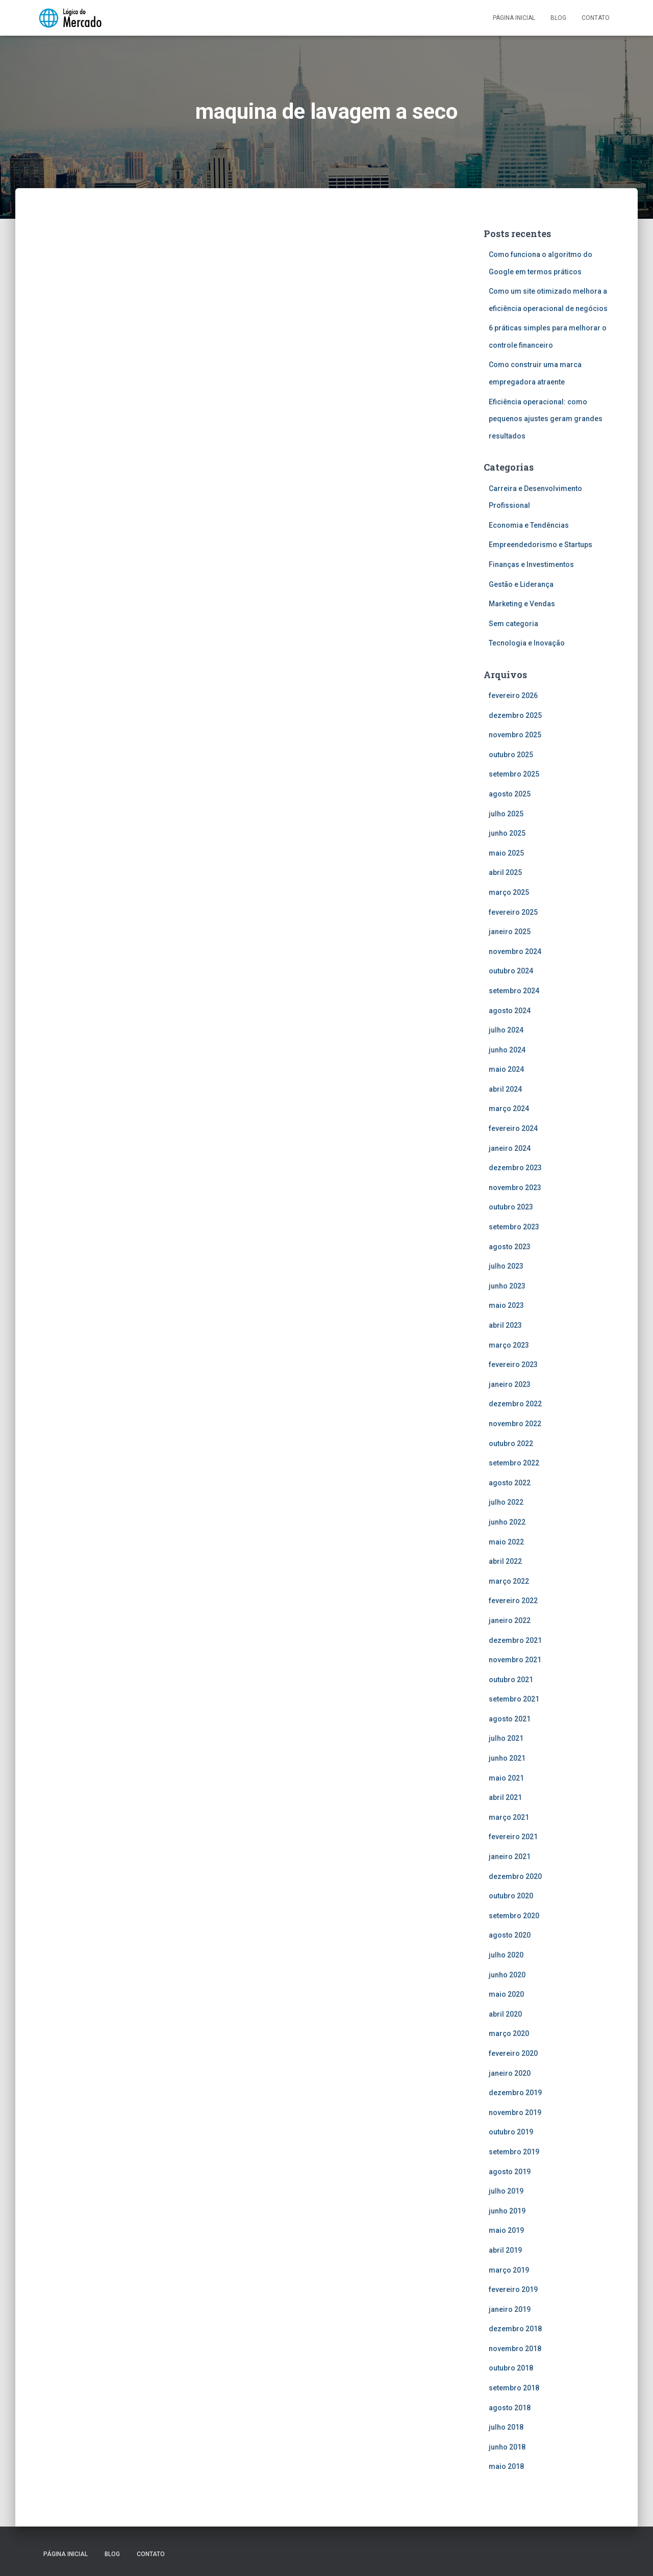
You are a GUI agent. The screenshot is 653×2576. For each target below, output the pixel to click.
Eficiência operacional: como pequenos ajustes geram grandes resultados (545, 419)
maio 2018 (506, 2466)
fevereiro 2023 (513, 1364)
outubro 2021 (511, 1680)
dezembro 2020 (515, 1876)
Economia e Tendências (529, 525)
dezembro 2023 (515, 1168)
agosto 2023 (510, 1247)
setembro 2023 (514, 1227)
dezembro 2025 (515, 715)
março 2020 (509, 2033)
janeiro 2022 (510, 1620)
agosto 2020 (510, 1935)
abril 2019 (505, 2250)
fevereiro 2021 (513, 1837)
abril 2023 (505, 1325)
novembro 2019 (515, 2112)
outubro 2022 (511, 1443)
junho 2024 (507, 1050)
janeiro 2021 (510, 1856)
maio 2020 (506, 1994)
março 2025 (509, 892)
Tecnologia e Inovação (527, 643)
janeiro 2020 (510, 2073)
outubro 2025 (511, 755)
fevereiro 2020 (513, 2053)
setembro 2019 (514, 2152)
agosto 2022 (510, 1483)
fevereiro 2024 (513, 1128)
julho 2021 (506, 1738)
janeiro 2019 (510, 2309)
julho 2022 (506, 1502)
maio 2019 (506, 2230)
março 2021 (509, 1817)
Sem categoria (513, 624)
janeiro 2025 (510, 932)
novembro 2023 (515, 1187)
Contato (596, 17)
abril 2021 (505, 1797)
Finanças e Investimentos (531, 564)
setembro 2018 (514, 2388)
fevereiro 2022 (513, 1600)
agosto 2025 (510, 794)
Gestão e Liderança (521, 584)
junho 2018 (507, 2447)
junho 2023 (507, 1286)
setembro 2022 (514, 1463)
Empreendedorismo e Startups (540, 544)
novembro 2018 (515, 2349)
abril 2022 (505, 1561)
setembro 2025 (514, 774)
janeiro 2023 (510, 1384)
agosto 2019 (510, 2172)
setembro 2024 (514, 991)
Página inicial (514, 17)
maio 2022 (506, 1542)
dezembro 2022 (515, 1404)
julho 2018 (506, 2427)
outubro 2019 (511, 2132)
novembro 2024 (515, 951)
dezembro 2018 (515, 2329)
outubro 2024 (511, 971)
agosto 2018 (510, 2408)
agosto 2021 (510, 1719)
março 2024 (509, 1108)
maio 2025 (506, 853)
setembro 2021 (514, 1699)
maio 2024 (506, 1069)
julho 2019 (506, 2191)
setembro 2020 (514, 1916)
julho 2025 (506, 814)
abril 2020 (505, 2014)
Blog (558, 17)
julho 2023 (506, 1266)
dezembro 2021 (515, 1640)
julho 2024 (506, 1030)
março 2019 (509, 2270)
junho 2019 (507, 2211)
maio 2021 (506, 1778)
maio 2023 (506, 1305)
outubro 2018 (511, 2368)
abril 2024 (505, 1089)
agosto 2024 (510, 1011)
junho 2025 (507, 833)
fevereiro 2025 (513, 912)
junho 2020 (507, 1975)
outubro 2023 (511, 1207)
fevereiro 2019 (513, 2289)
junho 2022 (507, 1522)
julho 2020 (506, 1955)
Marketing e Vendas (522, 604)
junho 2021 (507, 1758)
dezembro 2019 (515, 2093)
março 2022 (509, 1581)
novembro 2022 (515, 1424)
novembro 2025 (515, 735)
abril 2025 (505, 872)
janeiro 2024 (510, 1148)
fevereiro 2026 (513, 695)
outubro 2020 (511, 1896)
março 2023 (509, 1345)
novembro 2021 (515, 1660)
